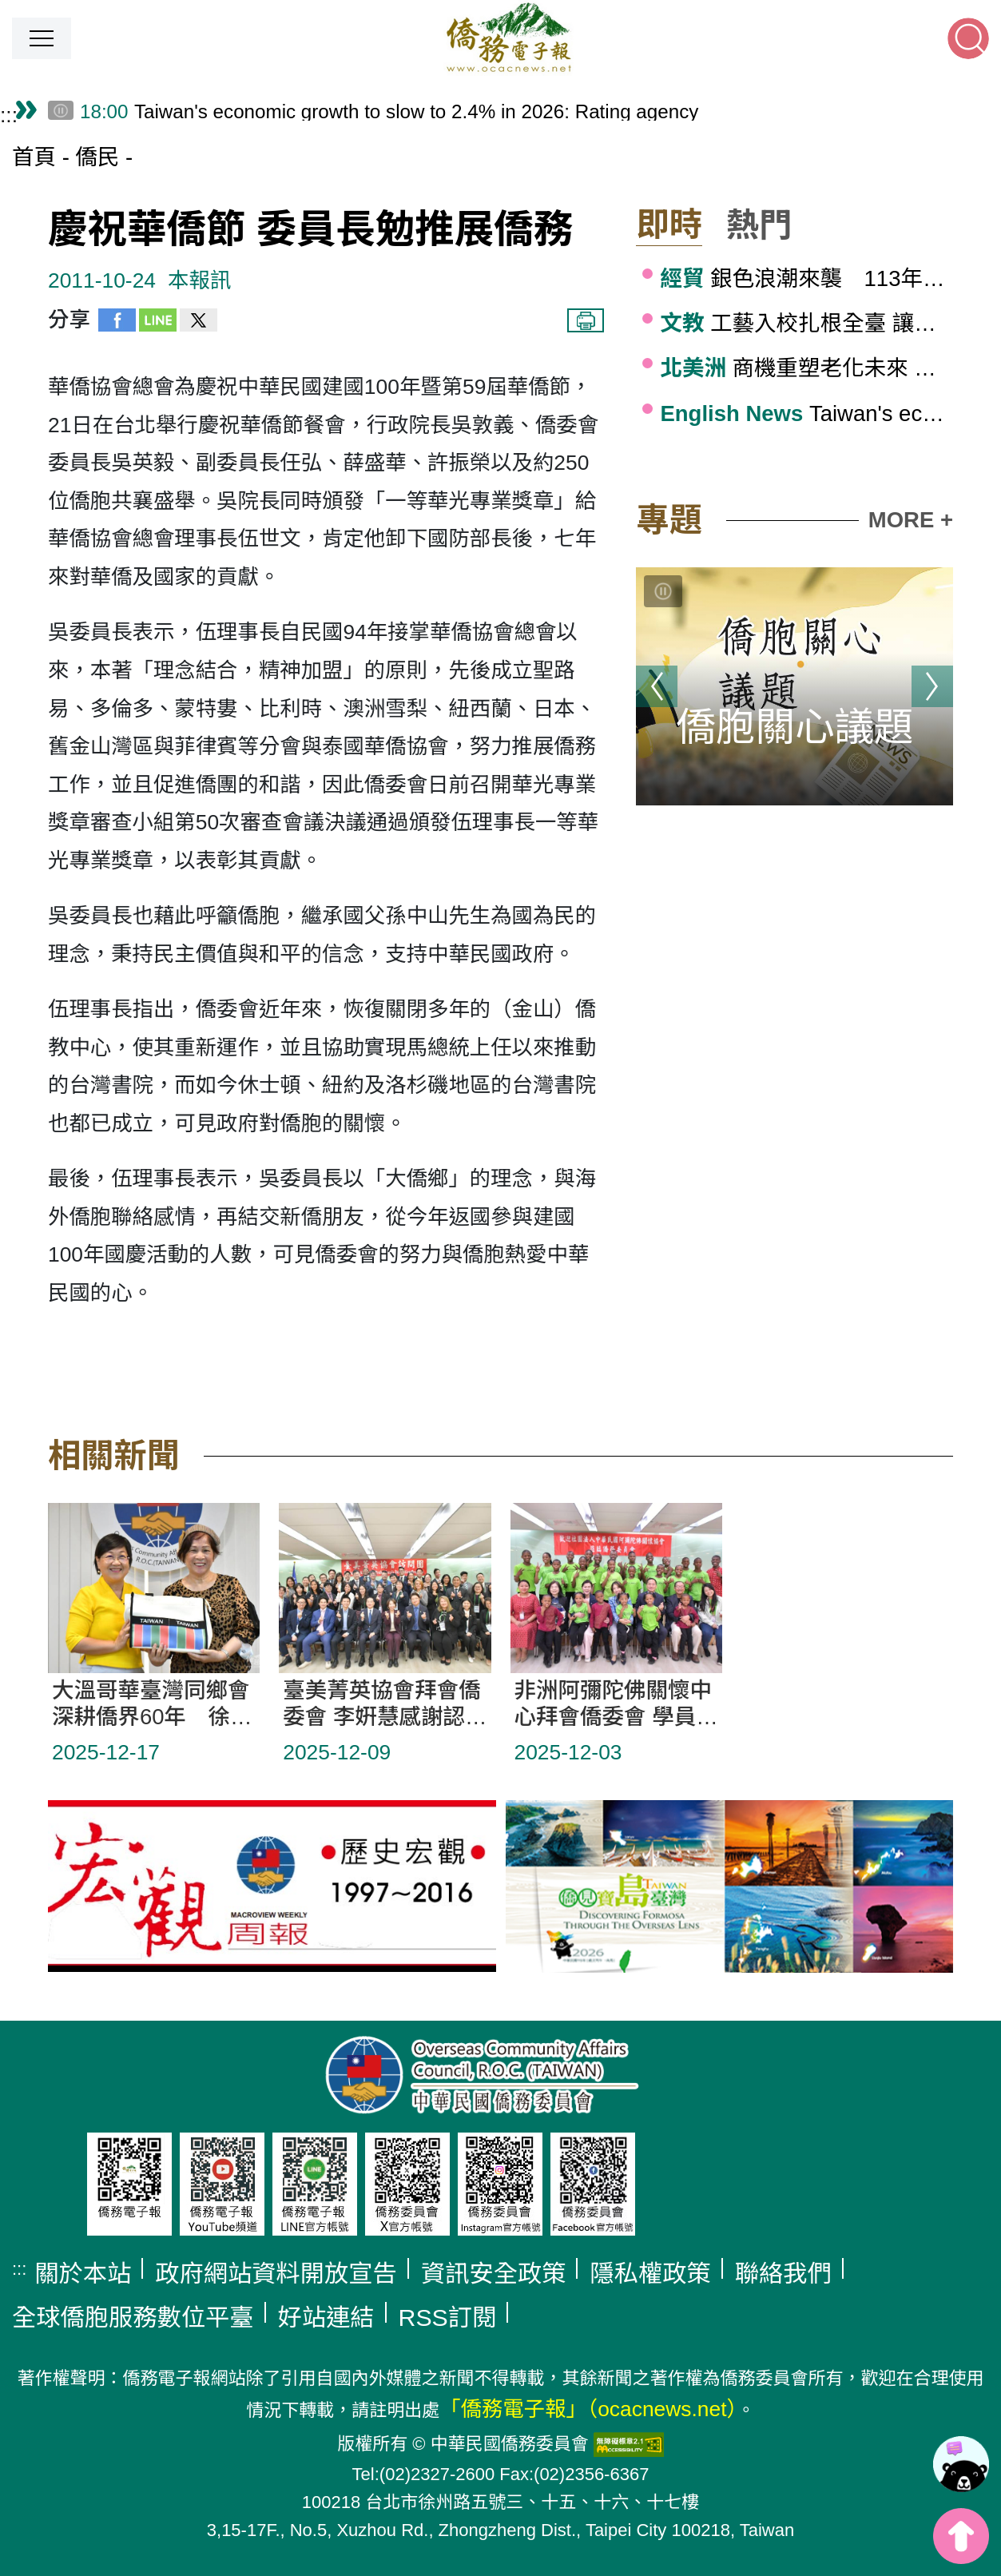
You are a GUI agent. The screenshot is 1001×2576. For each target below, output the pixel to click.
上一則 (656, 686)
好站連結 (326, 2317)
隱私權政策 (650, 2273)
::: (9, 115)
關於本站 (82, 2273)
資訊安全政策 (493, 2273)
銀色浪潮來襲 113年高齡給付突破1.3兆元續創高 (806, 278)
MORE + (910, 519)
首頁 (34, 157)
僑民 (97, 157)
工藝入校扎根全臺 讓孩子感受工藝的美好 (806, 323)
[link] (961, 2464)
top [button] (961, 2536)
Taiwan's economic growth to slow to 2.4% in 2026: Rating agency (806, 413)
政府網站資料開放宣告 (276, 2273)
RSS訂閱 (448, 2317)
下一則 (932, 686)
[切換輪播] (663, 591)
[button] (41, 38)
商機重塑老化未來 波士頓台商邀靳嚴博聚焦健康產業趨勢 (806, 368)
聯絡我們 (783, 2273)
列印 (585, 320)
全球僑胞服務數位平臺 (133, 2317)
